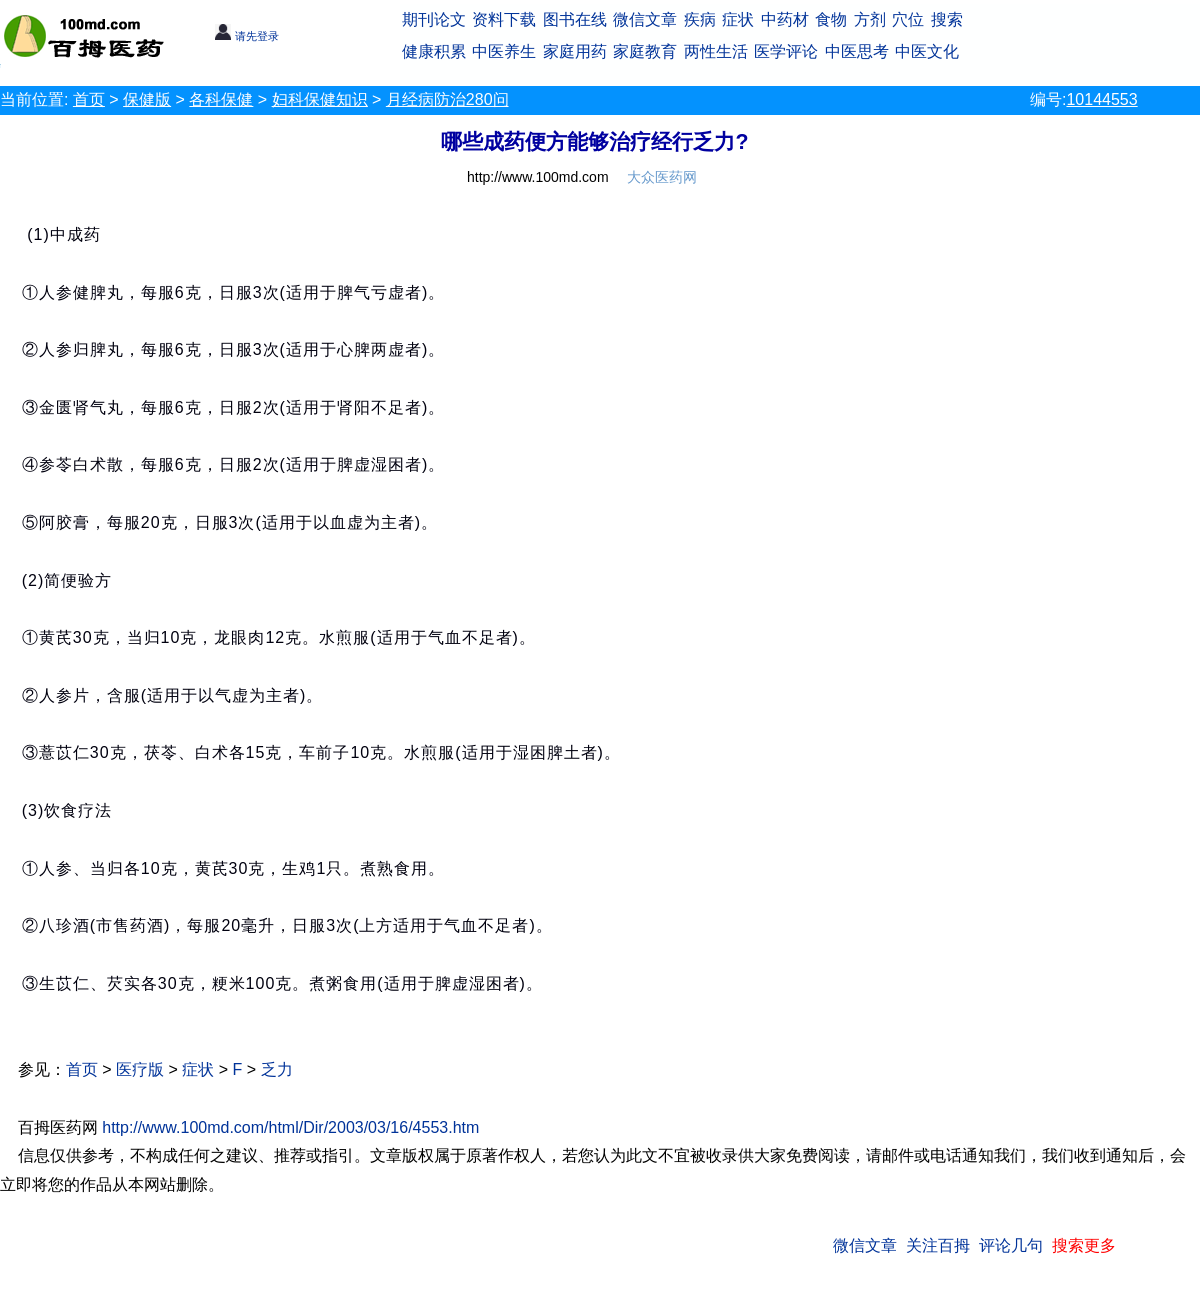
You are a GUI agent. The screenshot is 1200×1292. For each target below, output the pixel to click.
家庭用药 (575, 51)
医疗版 (140, 1069)
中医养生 (504, 51)
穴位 (908, 19)
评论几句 (1011, 1245)
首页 (89, 99)
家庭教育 (645, 51)
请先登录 (246, 36)
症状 (738, 19)
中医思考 (857, 51)
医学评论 (786, 51)
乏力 (277, 1069)
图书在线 (575, 19)
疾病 (700, 19)
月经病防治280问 (447, 99)
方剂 (870, 19)
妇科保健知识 (320, 99)
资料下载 (504, 19)
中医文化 (927, 51)
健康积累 (434, 51)
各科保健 (221, 99)
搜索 (947, 19)
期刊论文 (434, 19)
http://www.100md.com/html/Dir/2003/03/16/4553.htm (290, 1127)
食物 (831, 19)
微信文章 (645, 19)
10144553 (1101, 99)
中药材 (785, 19)
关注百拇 (938, 1245)
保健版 (147, 99)
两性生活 (716, 51)
